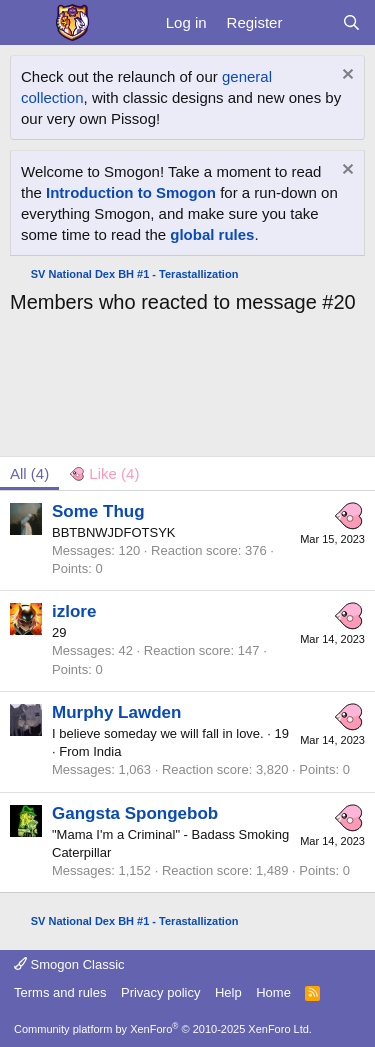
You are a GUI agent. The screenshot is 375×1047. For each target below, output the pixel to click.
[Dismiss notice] (345, 76)
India (107, 751)
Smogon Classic (69, 964)
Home (273, 992)
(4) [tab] (29, 473)
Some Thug (98, 511)
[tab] (104, 473)
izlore (74, 611)
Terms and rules (60, 992)
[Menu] (27, 23)
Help (228, 992)
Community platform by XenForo (163, 1029)
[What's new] (311, 22)
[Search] (351, 22)
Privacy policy (160, 992)
